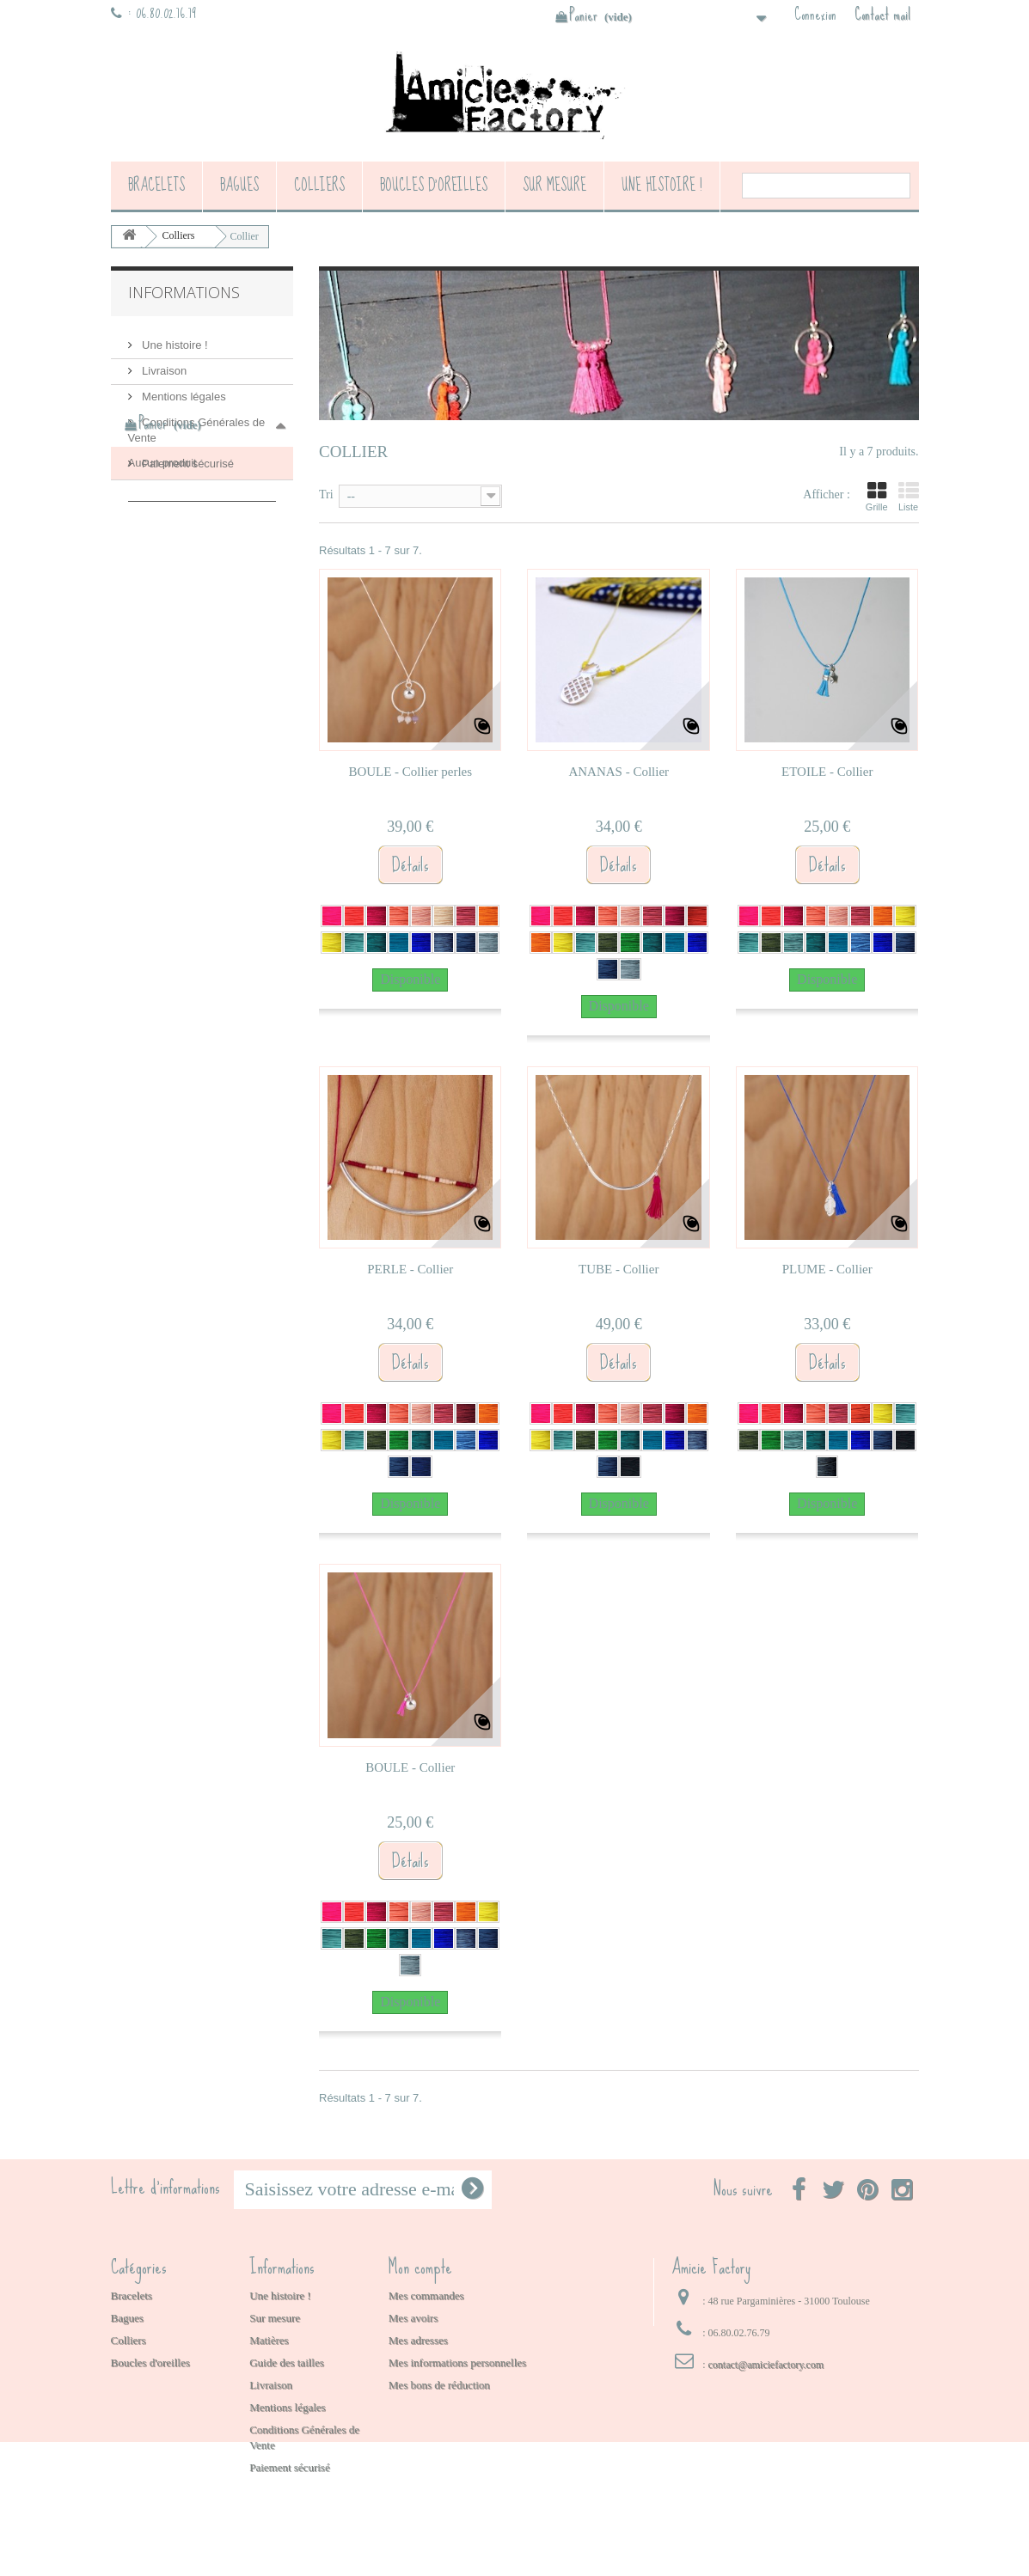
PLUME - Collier (827, 1269)
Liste (908, 496)
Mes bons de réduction (439, 2384)
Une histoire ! (662, 185)
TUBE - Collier (618, 1269)
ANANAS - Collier (618, 771)
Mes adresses (418, 2340)
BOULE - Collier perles (410, 771)
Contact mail (882, 14)
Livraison (163, 363)
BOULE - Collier (410, 1767)
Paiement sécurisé (187, 456)
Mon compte (420, 2267)
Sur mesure (554, 185)
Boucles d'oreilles (433, 185)
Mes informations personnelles (457, 2362)
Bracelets (156, 185)
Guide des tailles (286, 2362)
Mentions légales (182, 389)
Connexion (815, 14)
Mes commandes (426, 2295)
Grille (877, 496)
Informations (184, 292)
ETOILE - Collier (827, 771)
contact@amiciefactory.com (765, 2365)
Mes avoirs (413, 2317)
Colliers (319, 185)
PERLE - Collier (410, 1269)
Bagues (239, 185)
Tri (326, 494)
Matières (268, 2340)
